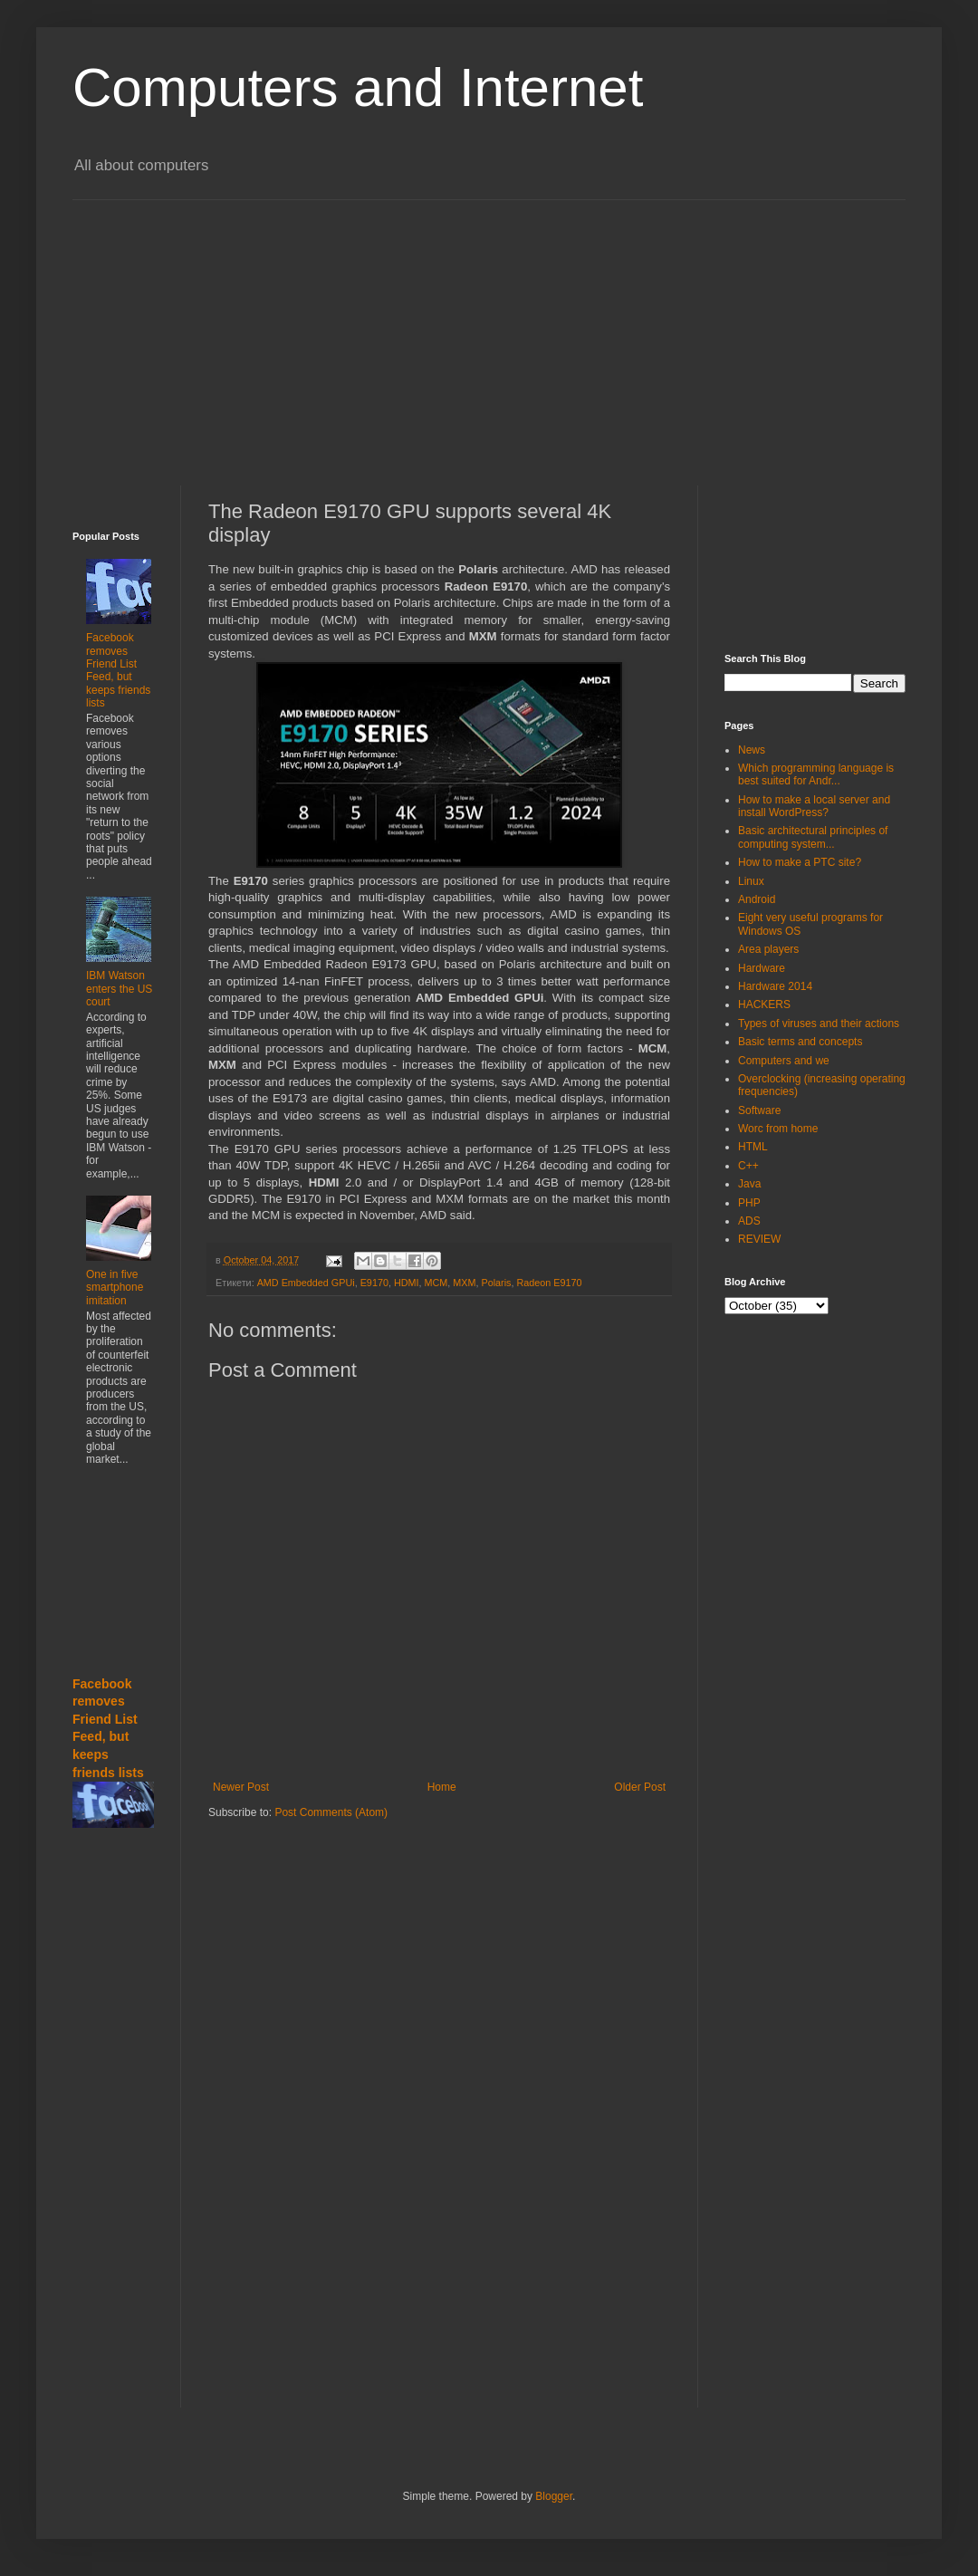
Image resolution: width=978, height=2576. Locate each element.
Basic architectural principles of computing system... (812, 837)
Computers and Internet (357, 87)
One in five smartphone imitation (114, 1287)
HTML (753, 1146)
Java (749, 1183)
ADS (749, 1221)
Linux (751, 881)
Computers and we (783, 1060)
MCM (436, 1282)
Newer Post (241, 1787)
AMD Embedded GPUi (306, 1282)
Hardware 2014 (775, 986)
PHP (749, 1203)
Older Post (640, 1787)
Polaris (497, 1282)
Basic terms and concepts (800, 1041)
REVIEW (759, 1239)
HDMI (406, 1282)
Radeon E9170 (549, 1282)
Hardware (761, 968)
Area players (768, 949)
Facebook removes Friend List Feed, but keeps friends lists (118, 670)
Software (759, 1110)
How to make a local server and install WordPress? (814, 806)
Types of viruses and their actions (818, 1023)
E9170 (374, 1282)
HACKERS (764, 1004)
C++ (748, 1165)
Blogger (553, 2496)
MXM (464, 1282)
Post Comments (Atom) (331, 1812)
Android (756, 899)
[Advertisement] (438, 327)
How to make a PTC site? (799, 862)
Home (441, 1787)
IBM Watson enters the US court (119, 988)
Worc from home (778, 1128)
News (751, 750)
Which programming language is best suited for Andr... (816, 774)
